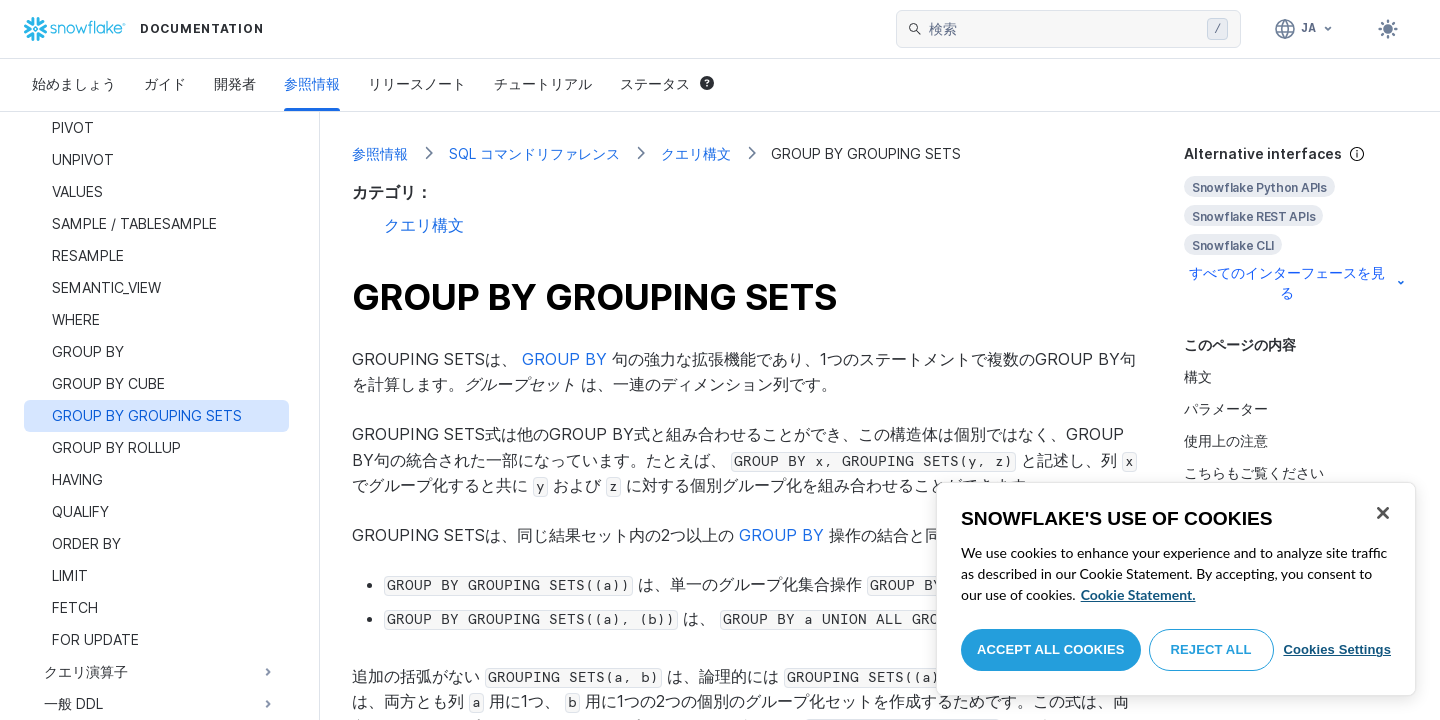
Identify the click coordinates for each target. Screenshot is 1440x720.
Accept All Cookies (1051, 649)
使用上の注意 (1226, 440)
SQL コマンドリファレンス (534, 153)
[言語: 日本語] (1304, 29)
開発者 (235, 83)
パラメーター (1226, 408)
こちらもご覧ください (1254, 472)
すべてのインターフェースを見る (1298, 282)
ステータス (667, 83)
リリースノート (417, 83)
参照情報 (312, 83)
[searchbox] (1064, 29)
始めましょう (74, 83)
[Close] (1383, 513)
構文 (1198, 376)
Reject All (1211, 649)
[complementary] (1296, 223)
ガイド (165, 83)
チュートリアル (543, 83)
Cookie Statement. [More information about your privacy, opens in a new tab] (1138, 594)
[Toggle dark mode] (1388, 29)
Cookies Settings (1337, 649)
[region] (1176, 589)
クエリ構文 (696, 153)
